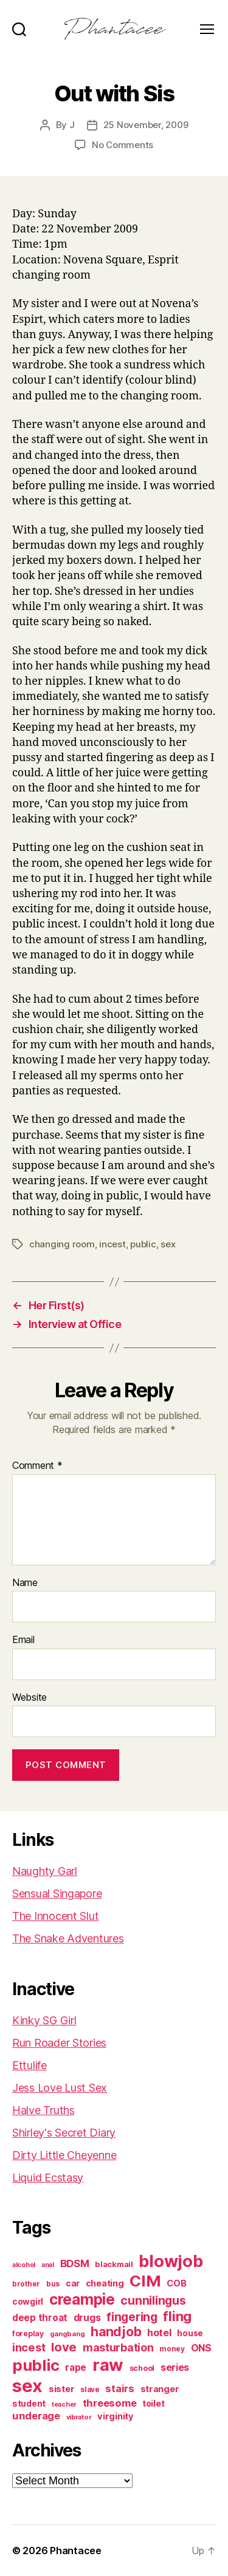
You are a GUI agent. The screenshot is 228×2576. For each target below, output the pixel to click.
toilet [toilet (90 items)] (153, 2403)
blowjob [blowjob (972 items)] (170, 2261)
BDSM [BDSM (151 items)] (74, 2263)
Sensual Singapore (57, 1893)
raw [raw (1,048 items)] (107, 2364)
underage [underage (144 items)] (36, 2416)
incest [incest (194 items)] (28, 2347)
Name (25, 1583)
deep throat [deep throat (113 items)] (39, 2317)
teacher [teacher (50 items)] (64, 2404)
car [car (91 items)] (73, 2283)
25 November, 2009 (145, 124)
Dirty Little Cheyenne (64, 2155)
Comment (37, 1465)
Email (23, 1640)
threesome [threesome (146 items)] (110, 2403)
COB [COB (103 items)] (176, 2283)
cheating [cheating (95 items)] (105, 2283)
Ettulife (29, 2065)
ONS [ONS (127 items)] (201, 2348)
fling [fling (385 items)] (177, 2316)
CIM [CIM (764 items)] (145, 2280)
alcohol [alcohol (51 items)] (23, 2265)
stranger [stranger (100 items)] (159, 2389)
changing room (62, 1244)
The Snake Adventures (68, 1938)
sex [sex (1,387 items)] (27, 2385)
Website (29, 1697)
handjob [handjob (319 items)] (116, 2331)
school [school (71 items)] (142, 2368)
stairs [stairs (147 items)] (119, 2388)
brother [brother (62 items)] (26, 2284)
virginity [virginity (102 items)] (115, 2416)
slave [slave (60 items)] (90, 2389)
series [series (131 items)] (175, 2367)
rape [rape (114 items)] (75, 2367)
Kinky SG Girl (44, 2020)
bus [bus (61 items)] (53, 2284)
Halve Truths (43, 2110)
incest (112, 1244)
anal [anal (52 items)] (47, 2265)
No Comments (122, 145)
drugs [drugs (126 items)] (87, 2317)
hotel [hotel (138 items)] (159, 2333)
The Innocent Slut (55, 1916)
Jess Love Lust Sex (59, 2087)
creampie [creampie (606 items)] (82, 2299)
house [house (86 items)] (190, 2333)
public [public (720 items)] (35, 2365)
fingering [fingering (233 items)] (131, 2317)
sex (168, 1244)
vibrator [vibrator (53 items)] (79, 2417)
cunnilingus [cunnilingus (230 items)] (152, 2300)
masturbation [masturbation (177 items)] (118, 2347)
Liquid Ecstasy (47, 2177)
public (143, 1244)
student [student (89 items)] (29, 2403)
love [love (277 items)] (64, 2346)
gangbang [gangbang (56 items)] (67, 2334)
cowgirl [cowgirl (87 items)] (27, 2302)
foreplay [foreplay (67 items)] (28, 2333)
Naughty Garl (44, 1871)
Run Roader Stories (59, 2042)
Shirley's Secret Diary (64, 2132)
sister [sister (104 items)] (61, 2389)
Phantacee (76, 2550)
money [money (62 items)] (172, 2349)
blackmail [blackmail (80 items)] (114, 2264)
